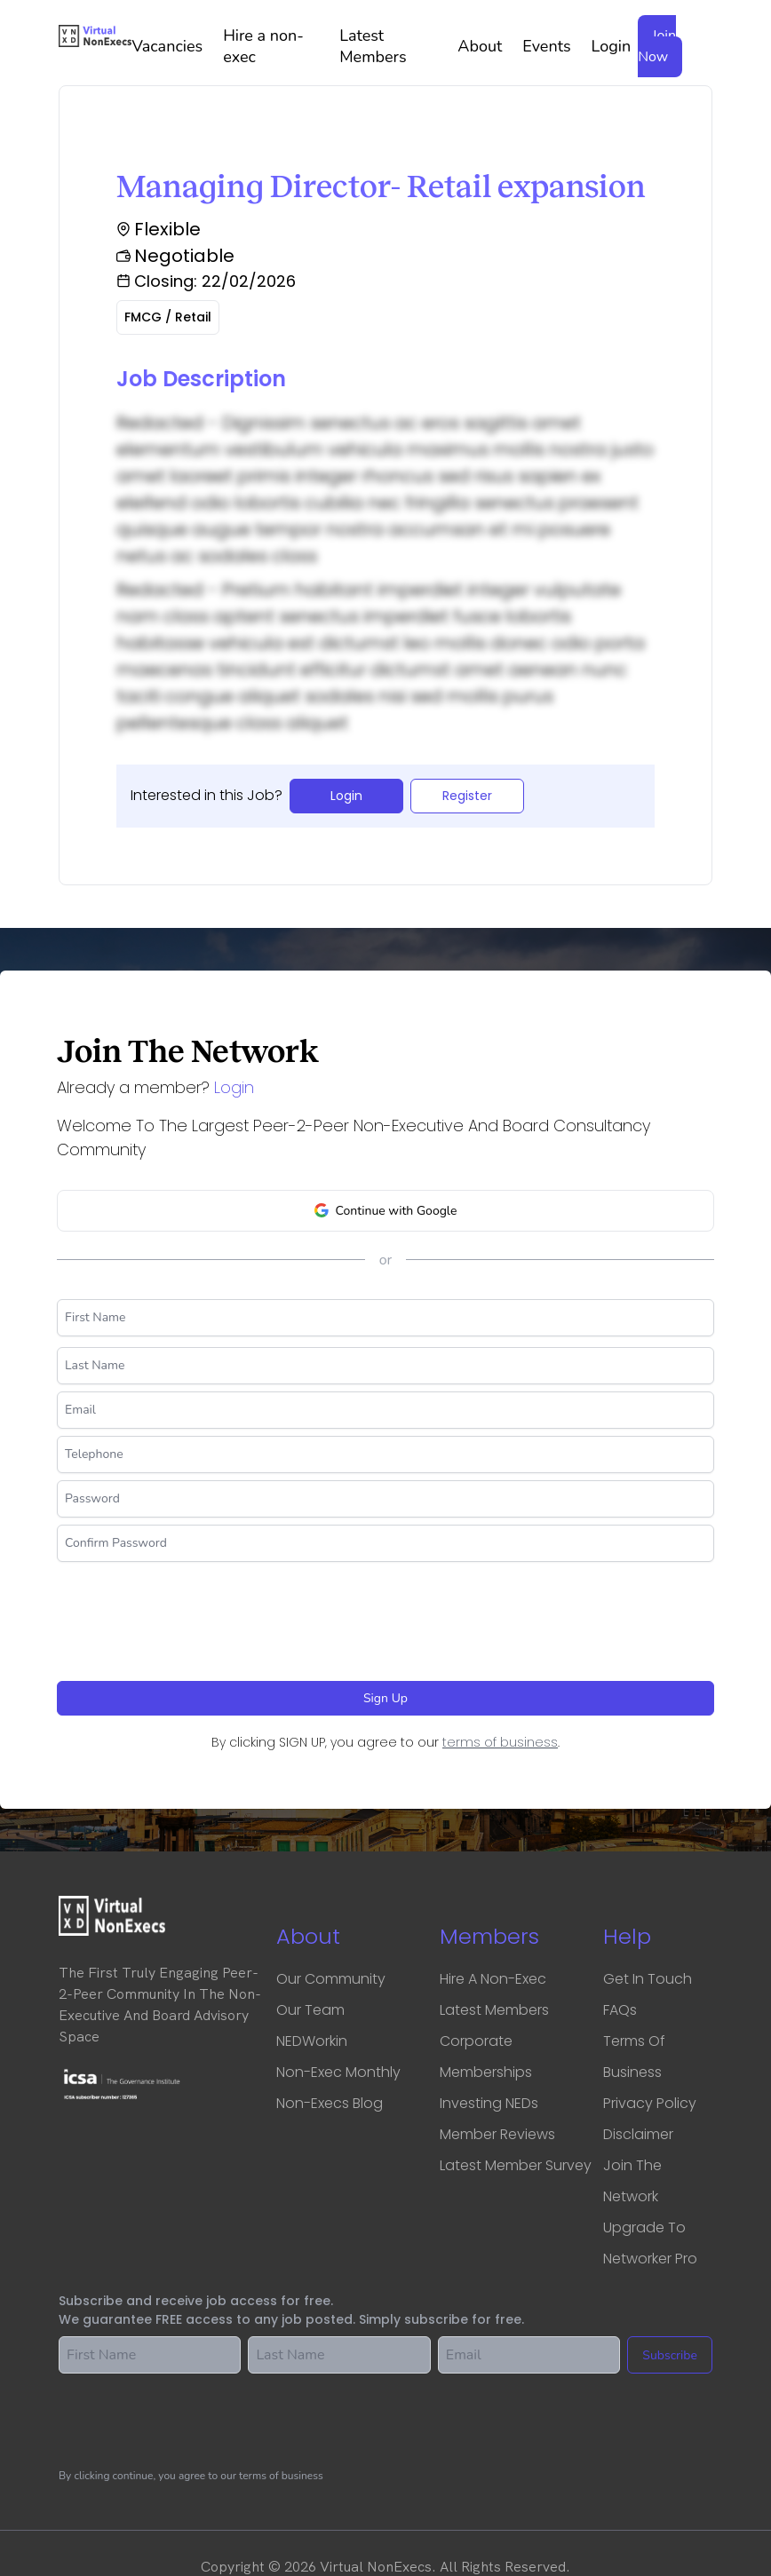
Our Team (310, 2010)
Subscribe (669, 2355)
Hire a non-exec (277, 46)
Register (467, 796)
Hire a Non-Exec (493, 1979)
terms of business (500, 1742)
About (486, 46)
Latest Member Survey (516, 2165)
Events (553, 46)
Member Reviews (497, 2134)
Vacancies (173, 46)
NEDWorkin (311, 2041)
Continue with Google (385, 1210)
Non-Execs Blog (329, 2103)
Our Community (331, 1979)
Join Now (657, 46)
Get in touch (647, 1979)
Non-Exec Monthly (338, 2072)
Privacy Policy (649, 2103)
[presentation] (192, 1614)
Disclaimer (638, 2134)
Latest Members (394, 46)
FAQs (620, 2010)
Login (612, 46)
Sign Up (385, 1698)
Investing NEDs (489, 2103)
